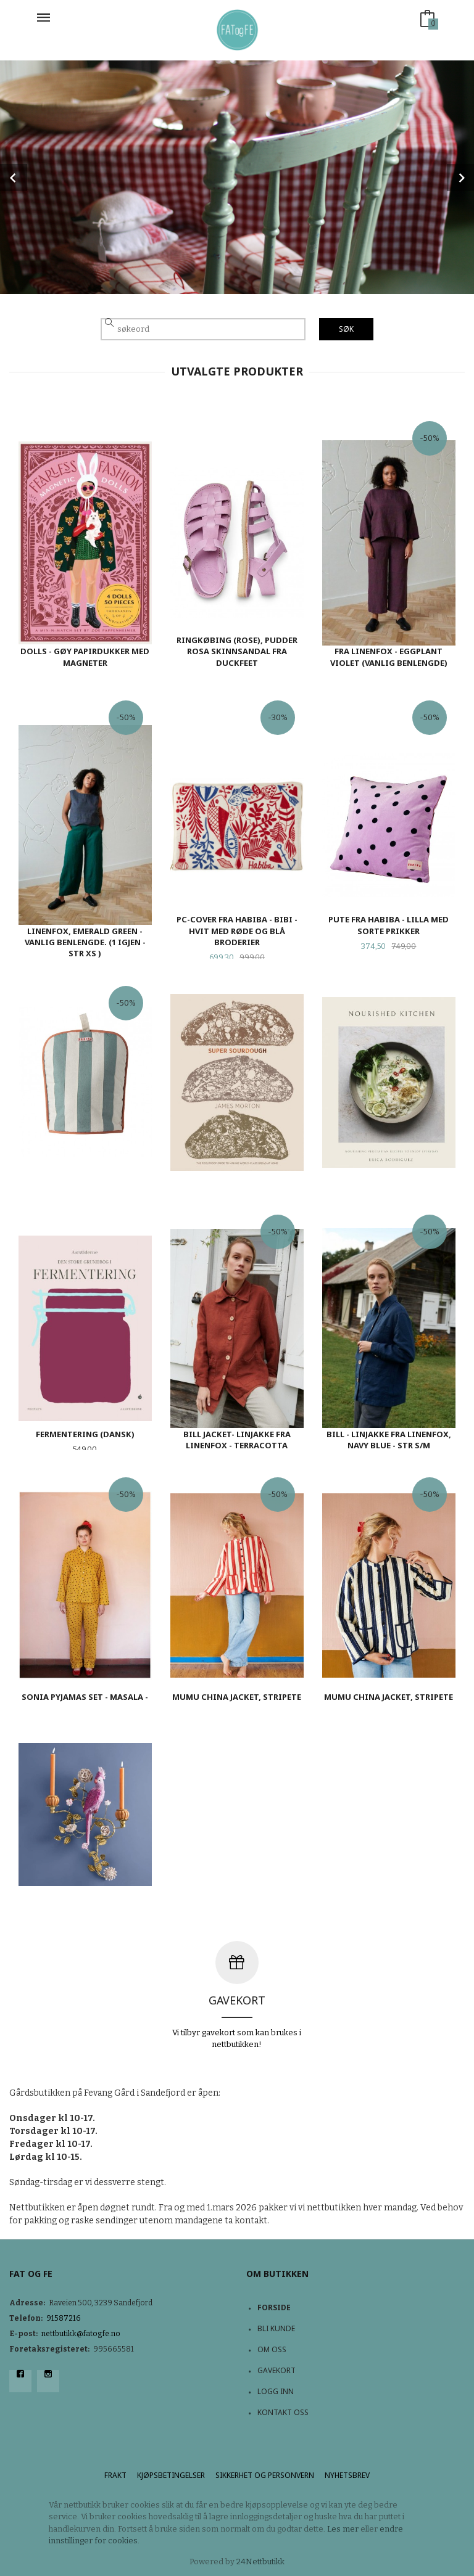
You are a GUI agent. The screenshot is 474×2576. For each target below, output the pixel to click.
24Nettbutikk (260, 2561)
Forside (274, 2307)
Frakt (115, 2475)
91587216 (63, 2318)
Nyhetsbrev (347, 2475)
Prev (13, 177)
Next (460, 177)
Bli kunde (276, 2328)
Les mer (343, 2528)
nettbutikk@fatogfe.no (80, 2333)
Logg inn (275, 2391)
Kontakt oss (283, 2412)
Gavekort (276, 2370)
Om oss (271, 2349)
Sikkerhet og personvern (264, 2475)
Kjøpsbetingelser (171, 2475)
